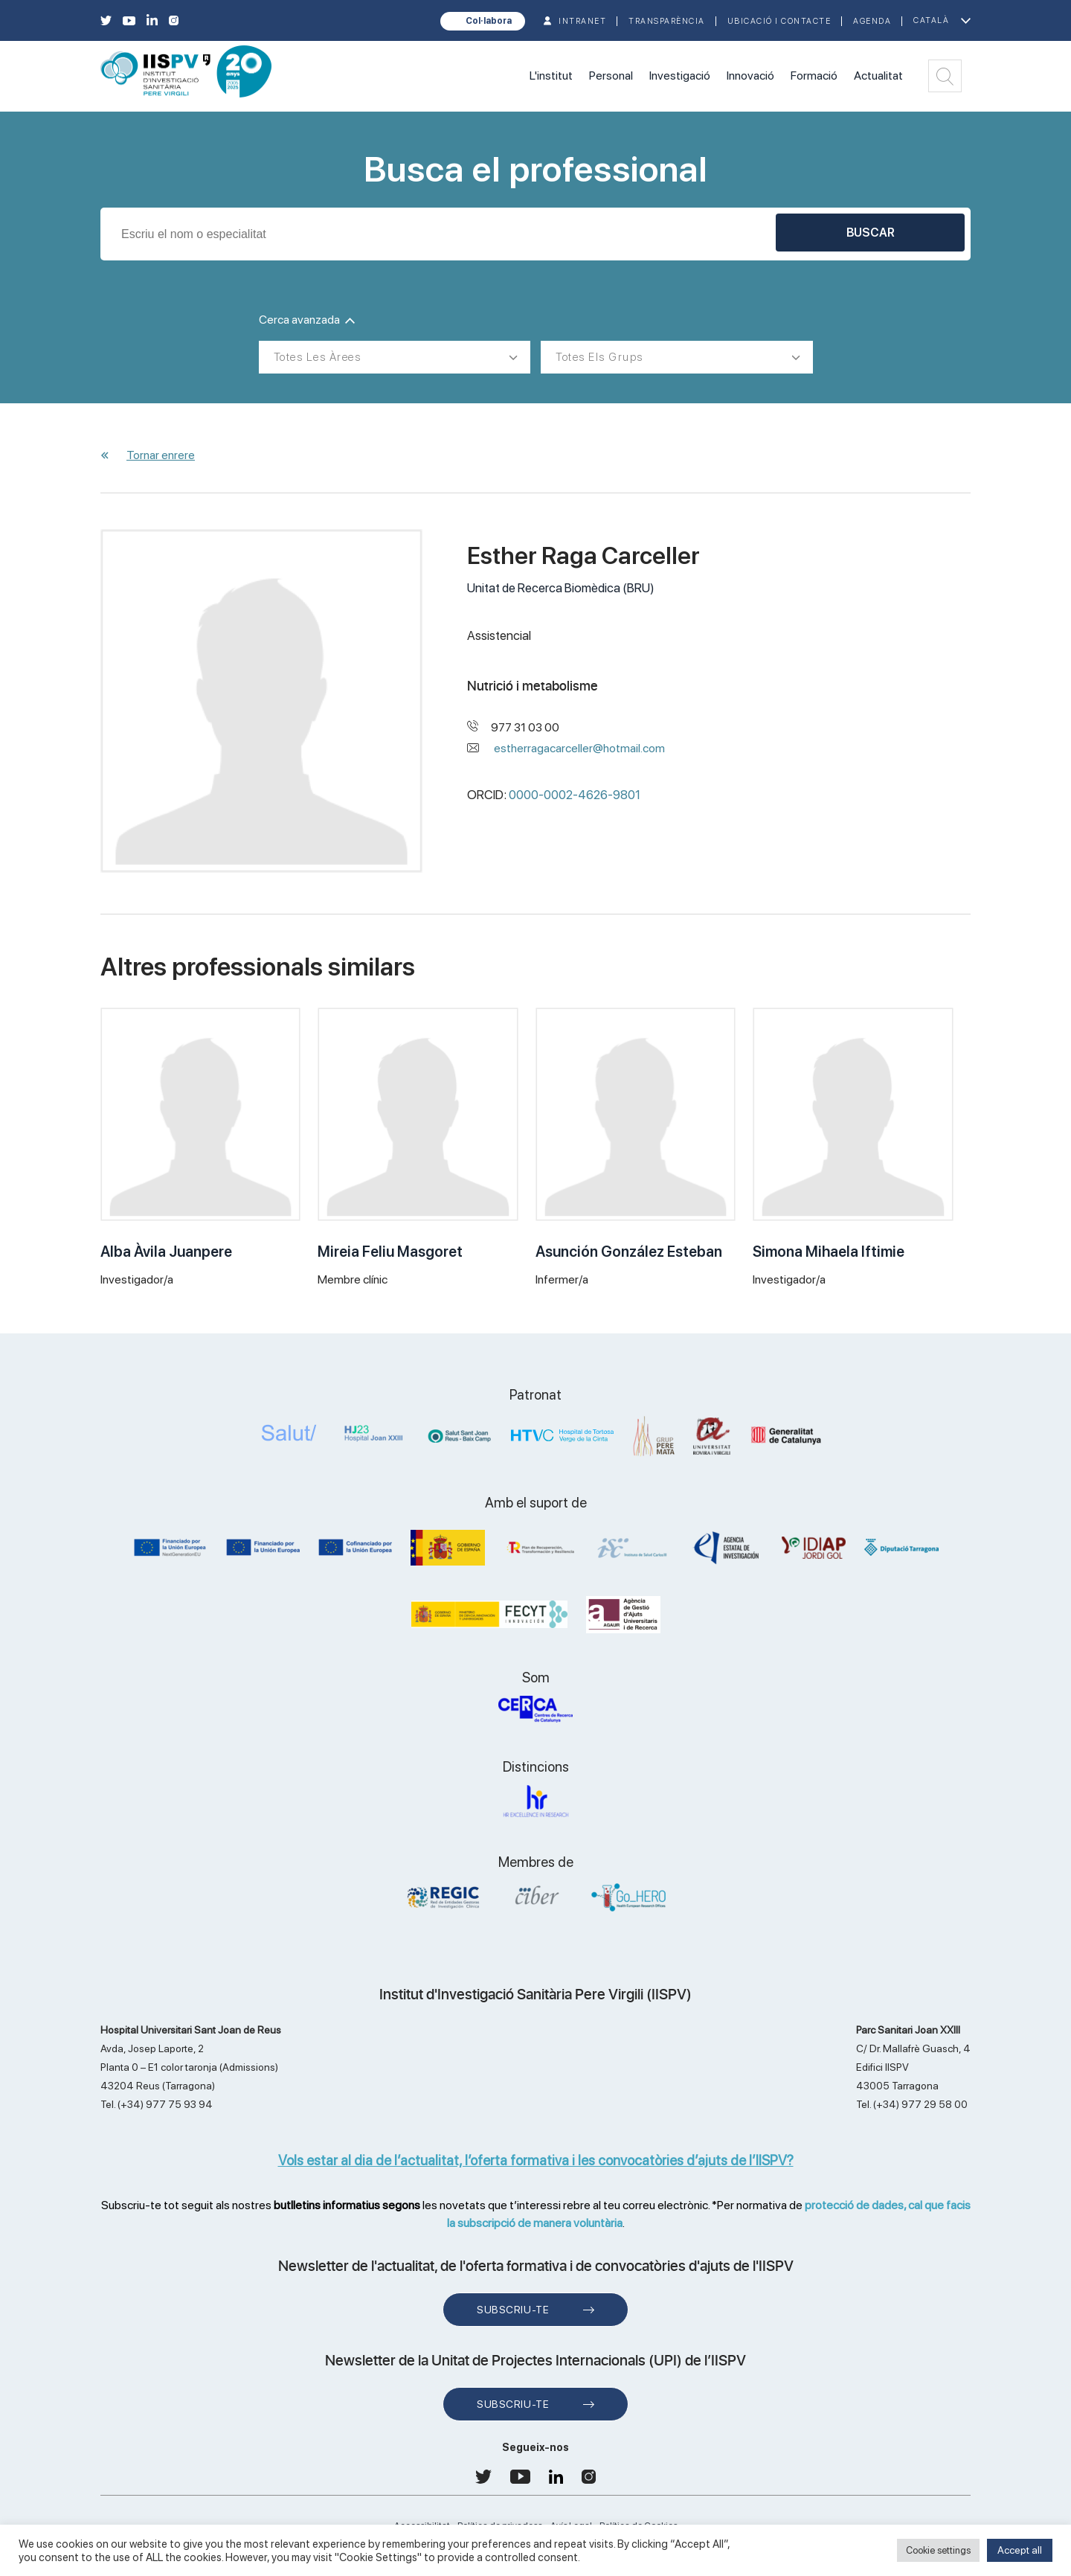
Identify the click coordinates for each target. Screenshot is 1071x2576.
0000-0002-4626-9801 (574, 794)
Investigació (679, 75)
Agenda (872, 21)
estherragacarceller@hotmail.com (579, 748)
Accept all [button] (1019, 2550)
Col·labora (489, 21)
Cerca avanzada (307, 320)
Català (931, 20)
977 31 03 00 (525, 727)
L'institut (551, 75)
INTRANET (582, 21)
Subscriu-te (513, 2310)
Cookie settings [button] (938, 2550)
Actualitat (878, 75)
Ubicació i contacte (779, 21)
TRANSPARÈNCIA (666, 21)
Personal (611, 75)
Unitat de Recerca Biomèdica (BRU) (560, 587)
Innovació (750, 75)
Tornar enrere (160, 455)
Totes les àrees (317, 357)
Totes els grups (599, 357)
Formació (814, 75)
